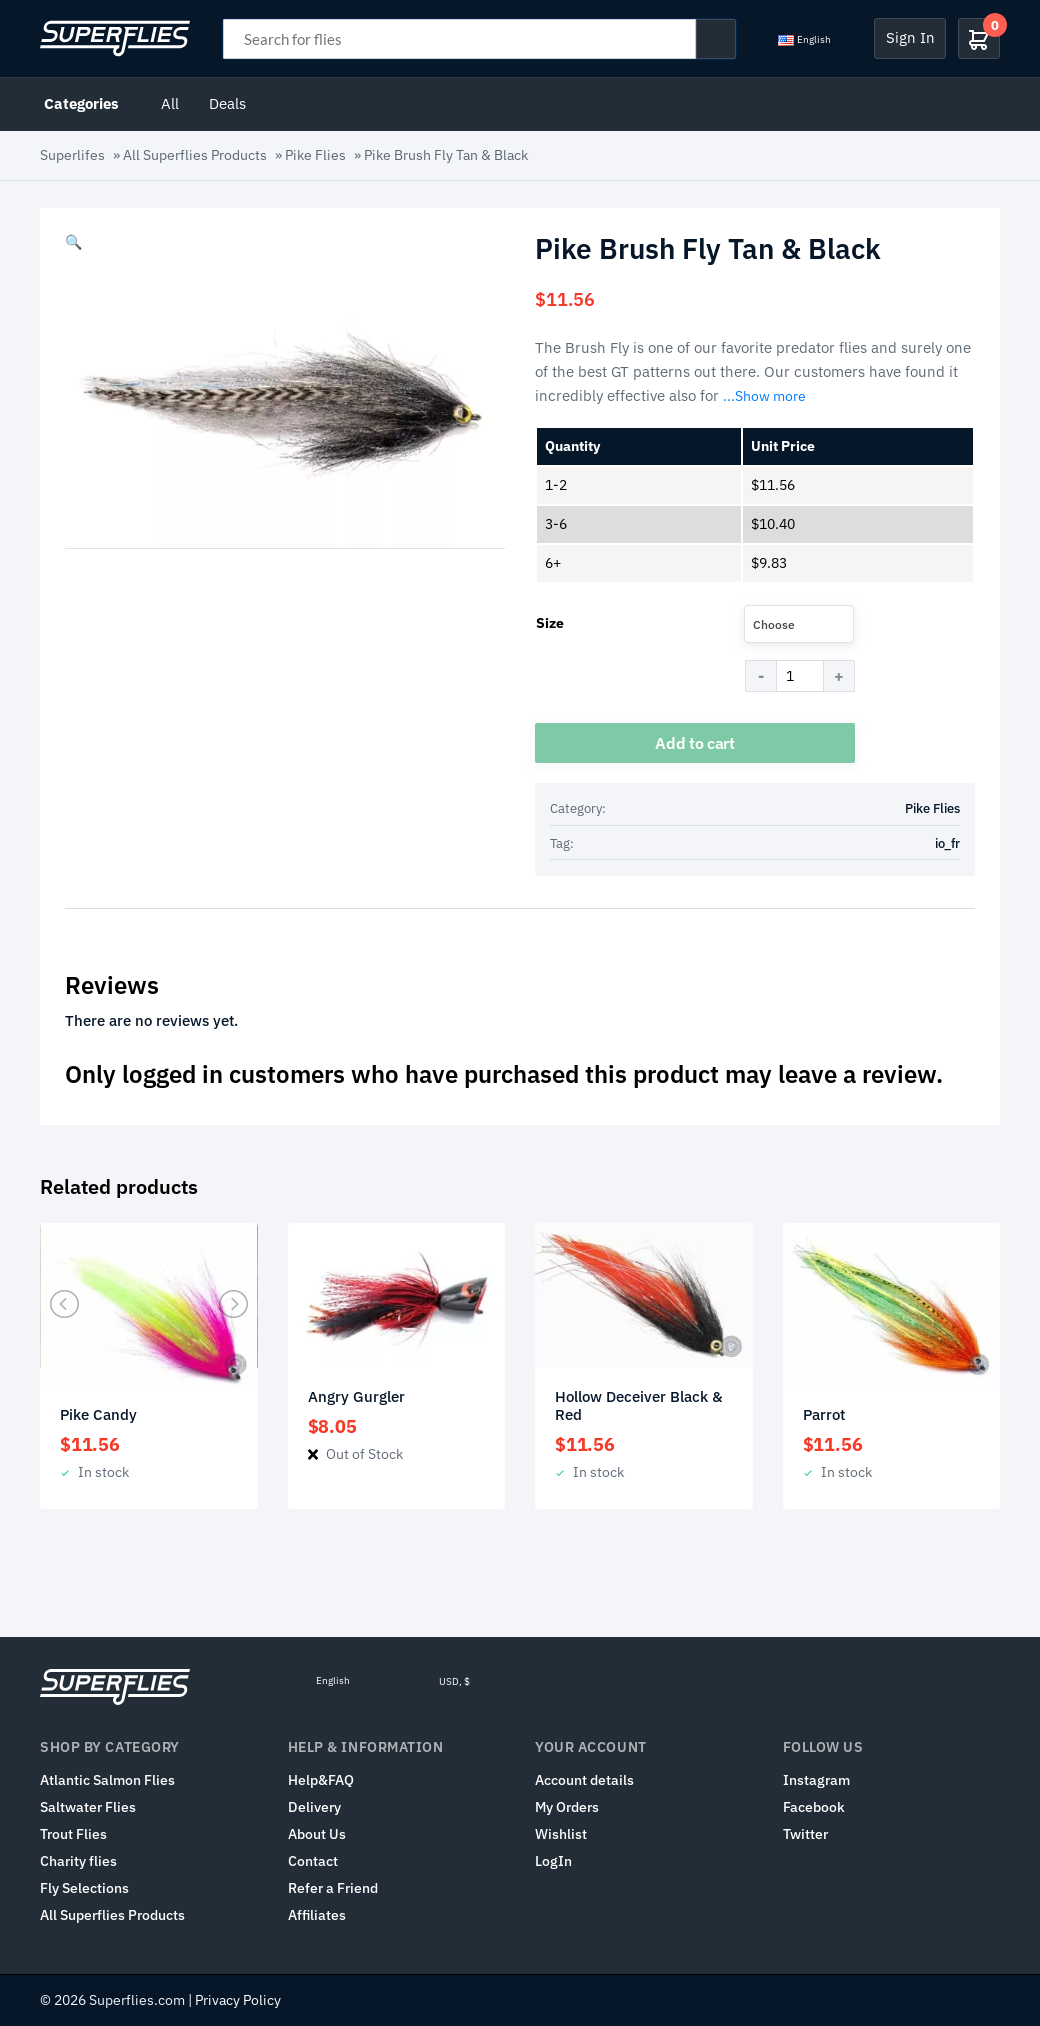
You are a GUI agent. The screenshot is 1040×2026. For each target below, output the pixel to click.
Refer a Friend (333, 1888)
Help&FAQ (321, 1780)
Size (550, 623)
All (170, 103)
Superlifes (72, 155)
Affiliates (317, 1915)
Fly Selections (84, 1888)
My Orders (567, 1807)
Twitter (805, 1834)
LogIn (553, 1861)
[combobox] (799, 624)
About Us (317, 1834)
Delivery (314, 1807)
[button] (73, 242)
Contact (313, 1861)
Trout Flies (73, 1834)
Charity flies (78, 1861)
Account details (584, 1780)
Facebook (814, 1807)
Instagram (816, 1780)
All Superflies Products (195, 155)
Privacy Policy (238, 2000)
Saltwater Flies (88, 1807)
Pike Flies (315, 155)
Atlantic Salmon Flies (107, 1780)
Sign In (910, 37)
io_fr (947, 843)
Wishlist (561, 1834)
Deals (227, 103)
